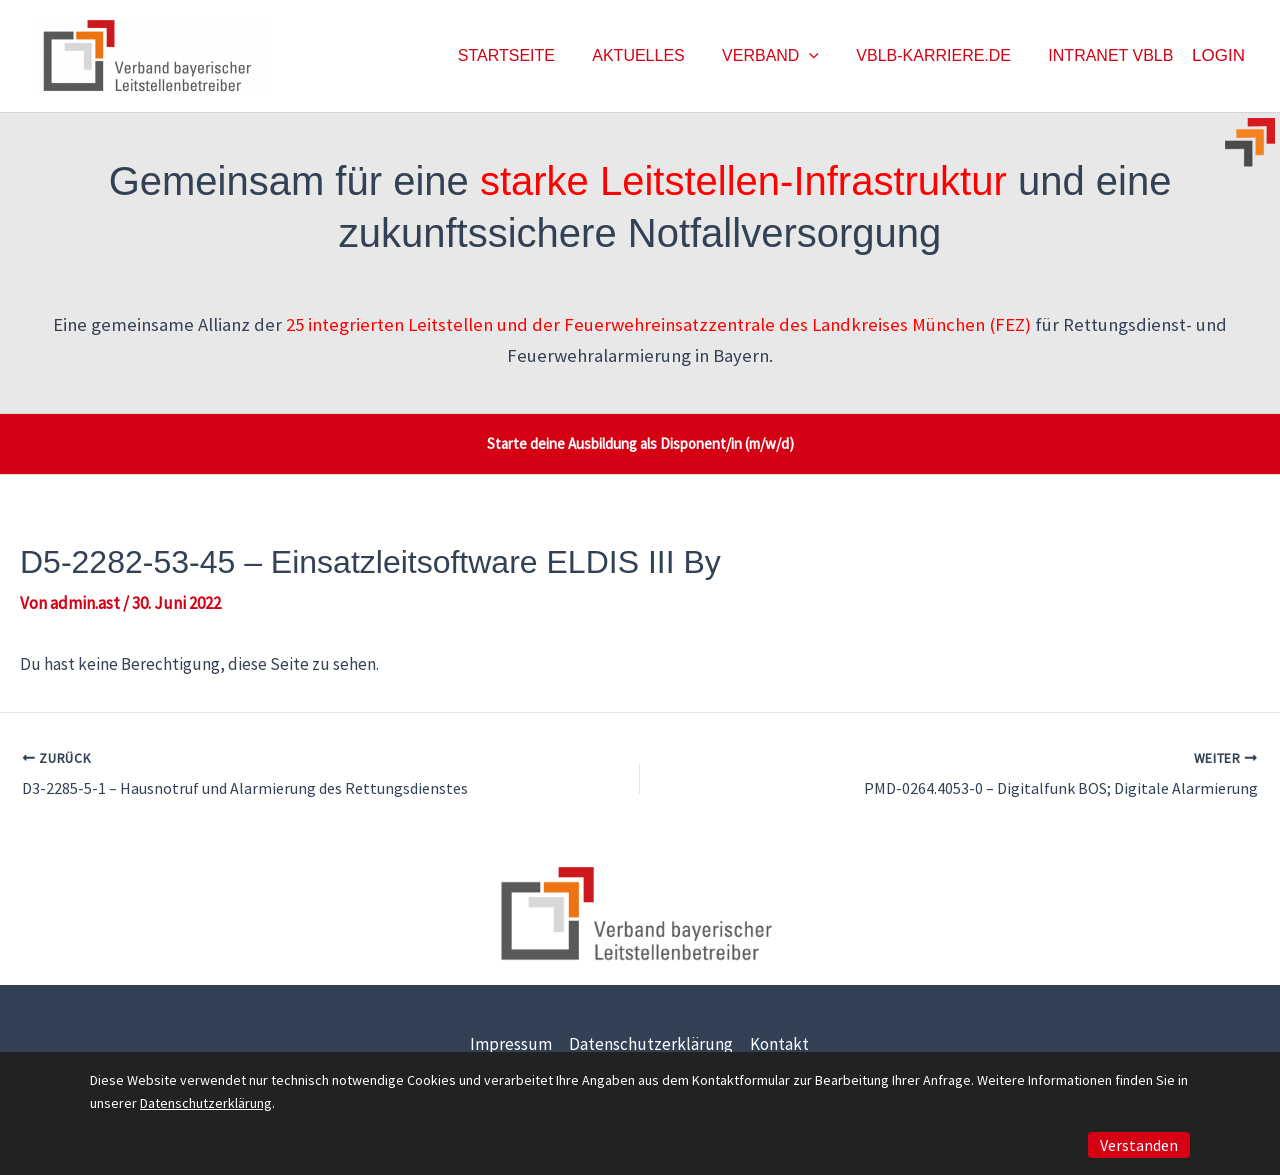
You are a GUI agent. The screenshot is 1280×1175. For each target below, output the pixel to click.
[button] (823, 56)
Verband (783, 56)
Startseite (530, 55)
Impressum (511, 1044)
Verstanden (1139, 1145)
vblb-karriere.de (941, 55)
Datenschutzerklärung (651, 1044)
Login (1218, 55)
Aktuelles (657, 55)
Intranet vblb (1113, 55)
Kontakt (779, 1044)
